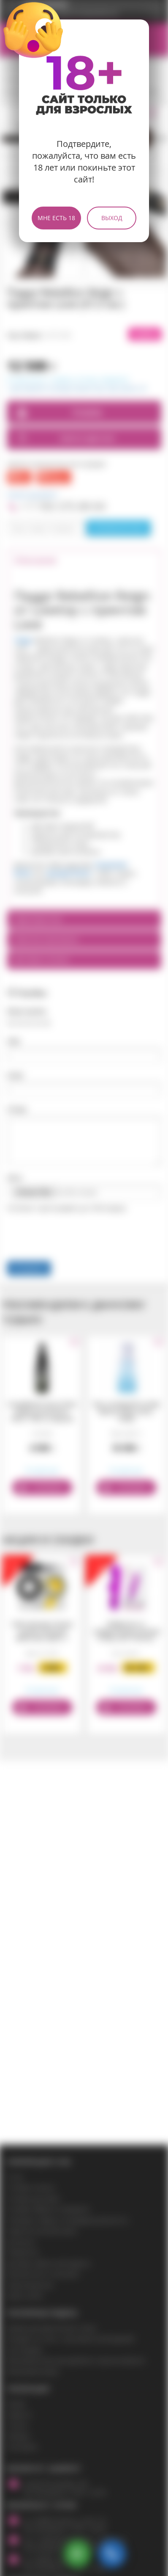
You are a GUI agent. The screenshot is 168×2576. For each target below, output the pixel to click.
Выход (111, 218)
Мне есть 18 (56, 218)
